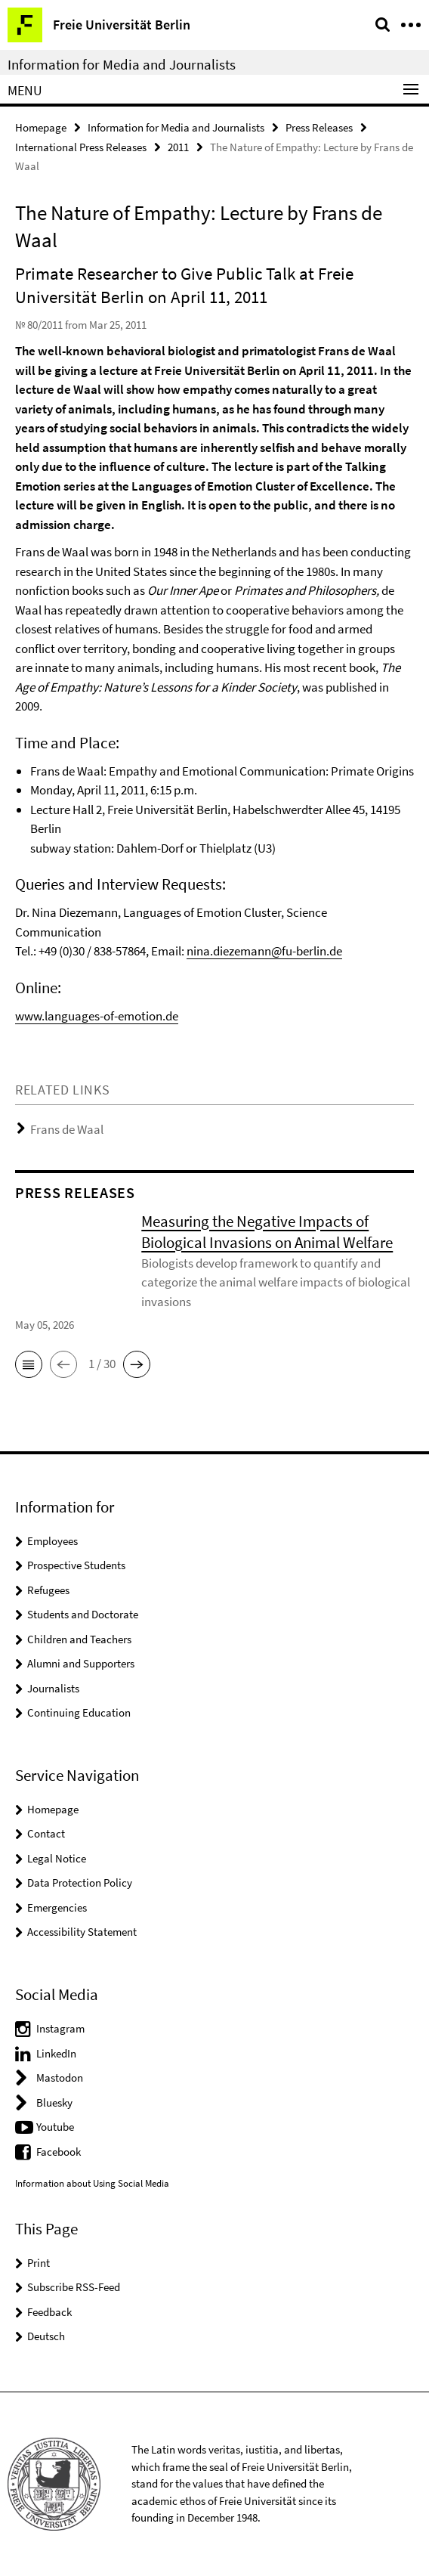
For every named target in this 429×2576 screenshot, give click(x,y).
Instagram (60, 2028)
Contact (46, 1833)
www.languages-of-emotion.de (96, 1016)
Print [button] (38, 2263)
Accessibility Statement (82, 1931)
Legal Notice (56, 1858)
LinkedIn (56, 2053)
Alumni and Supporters (80, 1663)
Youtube (55, 2126)
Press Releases (319, 127)
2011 (178, 147)
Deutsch (46, 2336)
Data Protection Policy (79, 1882)
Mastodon (59, 2077)
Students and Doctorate (82, 1614)
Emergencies (57, 1907)
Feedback (49, 2312)
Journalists (53, 1688)
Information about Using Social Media (92, 2183)
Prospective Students (76, 1565)
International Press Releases (81, 147)
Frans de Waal (66, 1129)
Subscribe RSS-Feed (73, 2287)
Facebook (58, 2151)
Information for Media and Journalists (122, 64)
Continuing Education (79, 1712)
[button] (28, 1364)
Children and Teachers (79, 1639)
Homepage (40, 127)
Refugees (48, 1590)
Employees (52, 1541)
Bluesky (54, 2102)
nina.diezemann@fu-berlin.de (264, 951)
